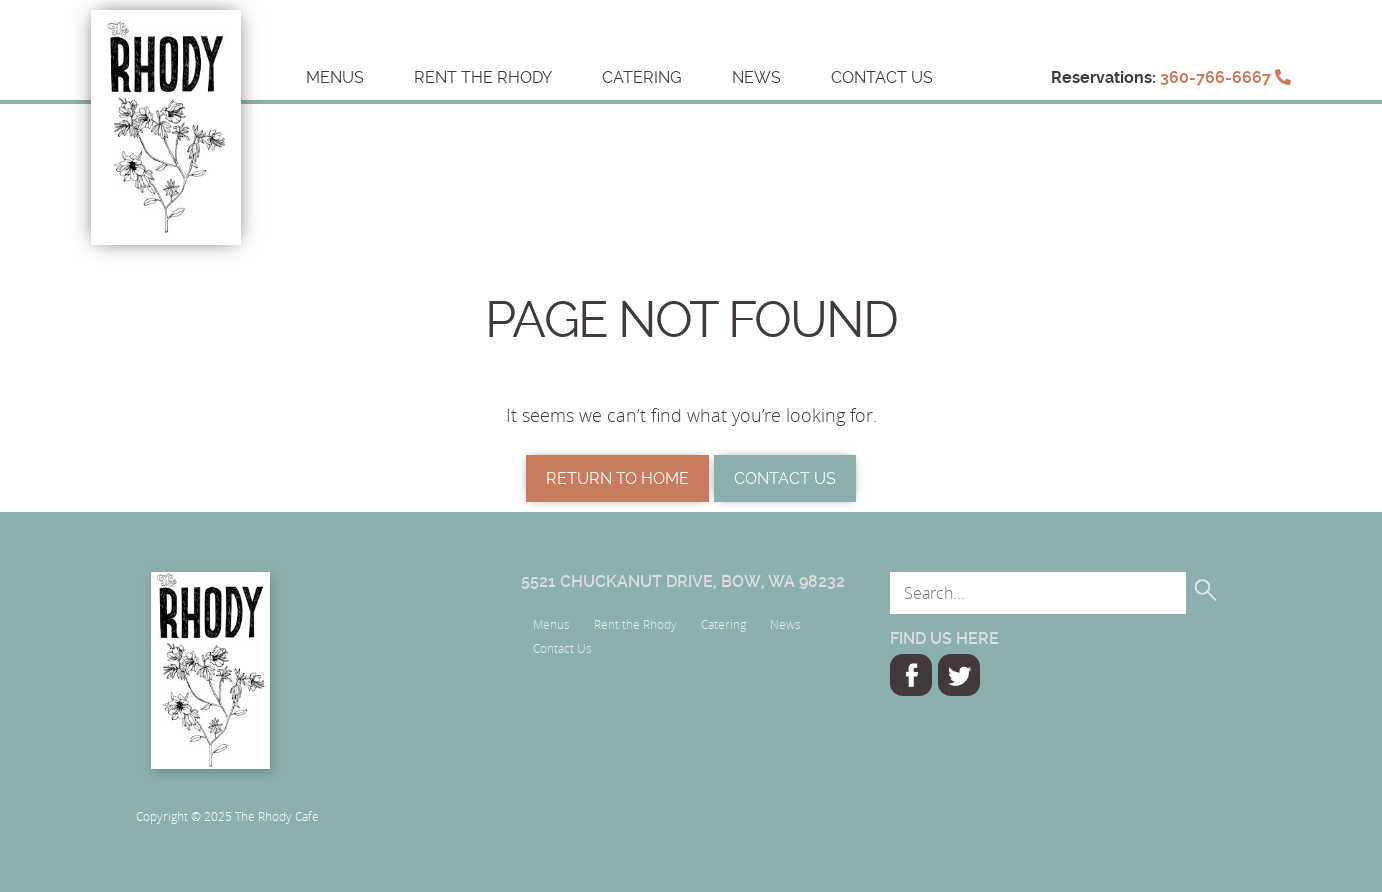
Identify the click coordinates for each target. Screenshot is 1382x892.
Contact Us (882, 77)
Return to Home (617, 478)
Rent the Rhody (483, 77)
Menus (335, 77)
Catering (642, 77)
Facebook (911, 675)
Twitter (959, 675)
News (756, 77)
